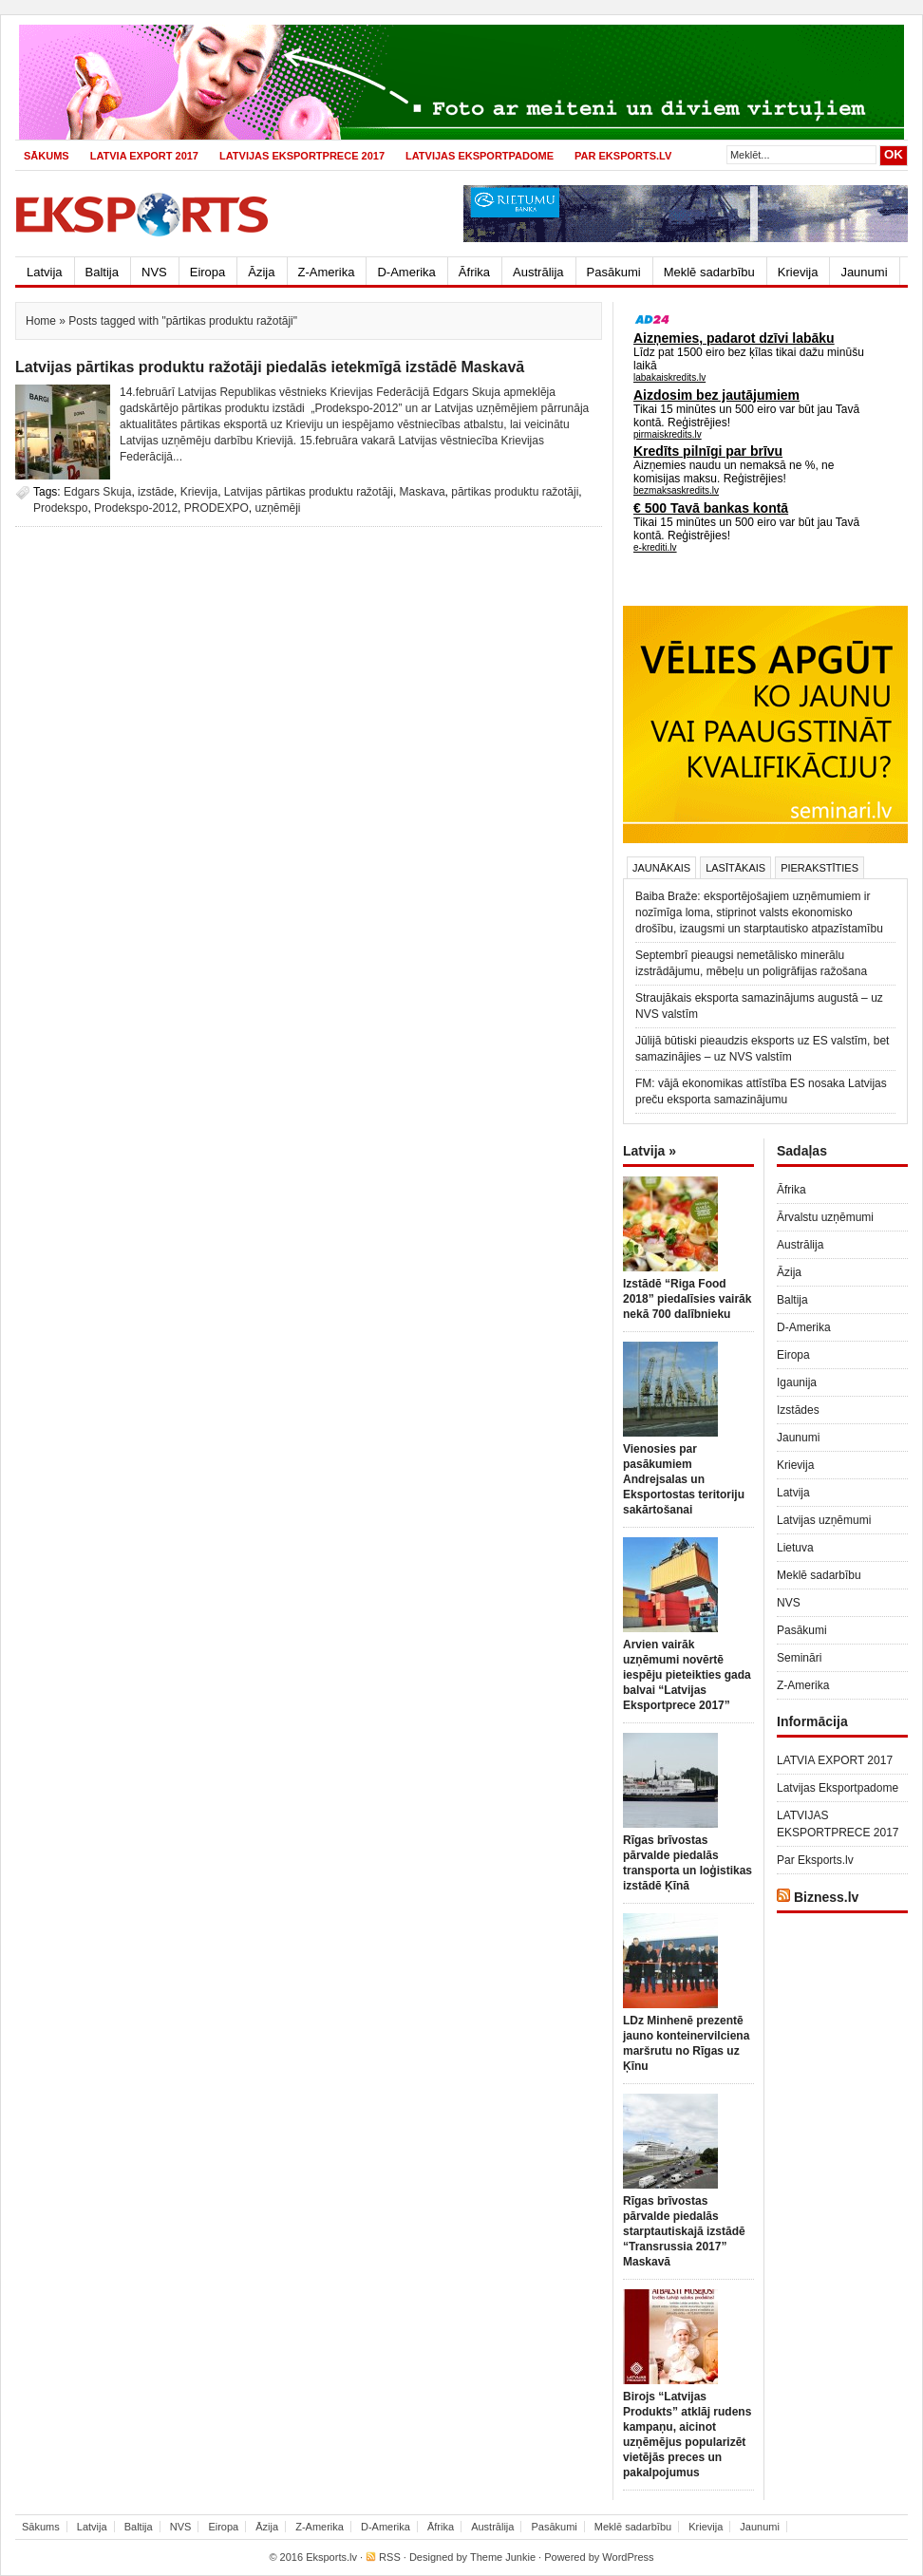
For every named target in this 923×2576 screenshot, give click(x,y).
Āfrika (474, 272)
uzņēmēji (277, 508)
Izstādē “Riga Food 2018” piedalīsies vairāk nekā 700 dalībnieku (687, 1299)
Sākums (46, 155)
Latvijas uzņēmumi (824, 1520)
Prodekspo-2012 (136, 508)
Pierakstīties (819, 868)
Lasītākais (735, 868)
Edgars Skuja (97, 491)
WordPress (627, 2557)
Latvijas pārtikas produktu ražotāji (308, 491)
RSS (390, 2557)
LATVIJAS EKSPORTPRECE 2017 (302, 155)
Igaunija (797, 1382)
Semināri (799, 1657)
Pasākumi (614, 272)
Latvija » (649, 1150)
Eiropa (208, 272)
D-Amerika (406, 272)
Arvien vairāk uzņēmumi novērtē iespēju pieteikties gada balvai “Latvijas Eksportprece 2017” (687, 1675)
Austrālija (538, 272)
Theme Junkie (503, 2557)
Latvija (45, 272)
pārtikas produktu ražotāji (514, 491)
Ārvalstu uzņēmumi (825, 1217)
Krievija (798, 272)
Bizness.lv (826, 1897)
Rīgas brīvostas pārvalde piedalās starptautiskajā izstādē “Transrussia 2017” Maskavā (684, 2231)
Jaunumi (863, 272)
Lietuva (795, 1547)
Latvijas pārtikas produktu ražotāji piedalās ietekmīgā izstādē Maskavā (269, 367)
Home (41, 321)
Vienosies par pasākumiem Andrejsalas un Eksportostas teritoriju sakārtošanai (683, 1479)
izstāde (156, 491)
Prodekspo (60, 508)
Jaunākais (661, 868)
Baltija (102, 272)
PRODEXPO (216, 508)
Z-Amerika (326, 272)
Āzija (261, 272)
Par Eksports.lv (623, 155)
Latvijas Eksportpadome (479, 155)
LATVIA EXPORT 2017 (144, 155)
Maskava (422, 491)
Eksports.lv (331, 2557)
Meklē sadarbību (709, 272)
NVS (154, 272)
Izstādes (798, 1410)
